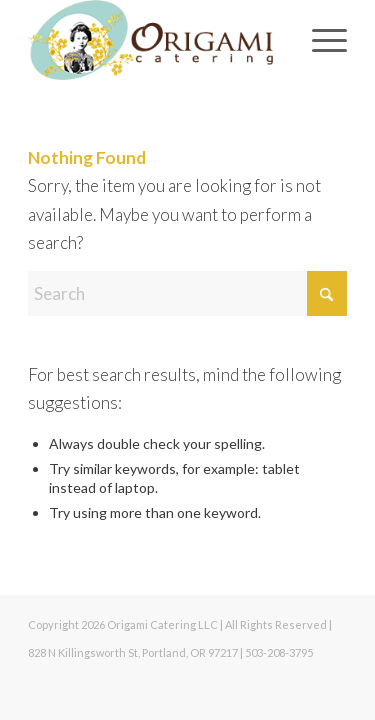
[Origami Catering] (155, 40)
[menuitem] (319, 40)
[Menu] (319, 40)
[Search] (187, 293)
